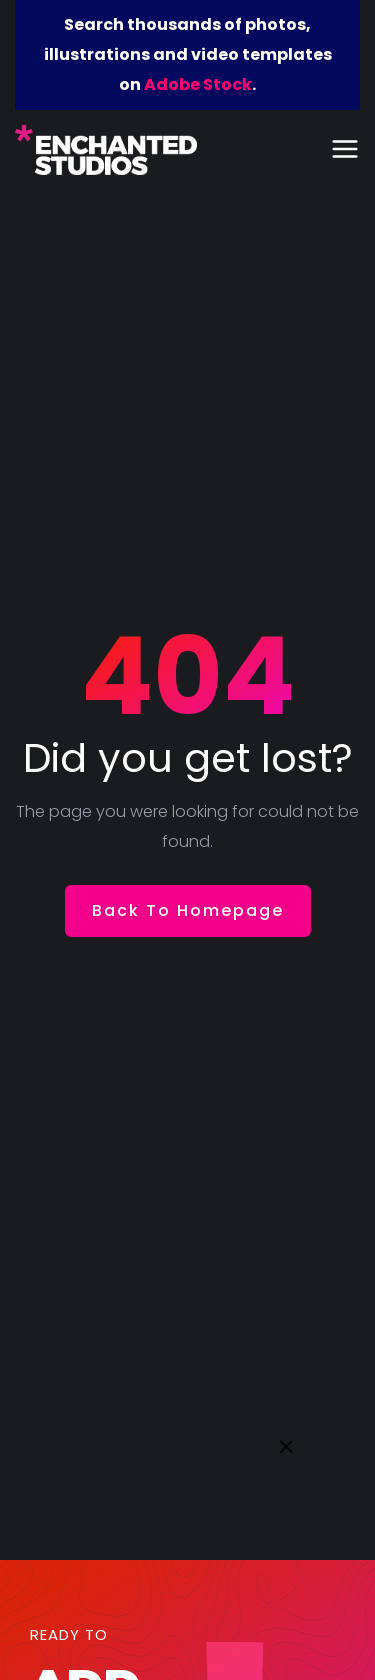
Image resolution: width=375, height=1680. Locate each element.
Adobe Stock (198, 84)
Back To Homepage (188, 910)
